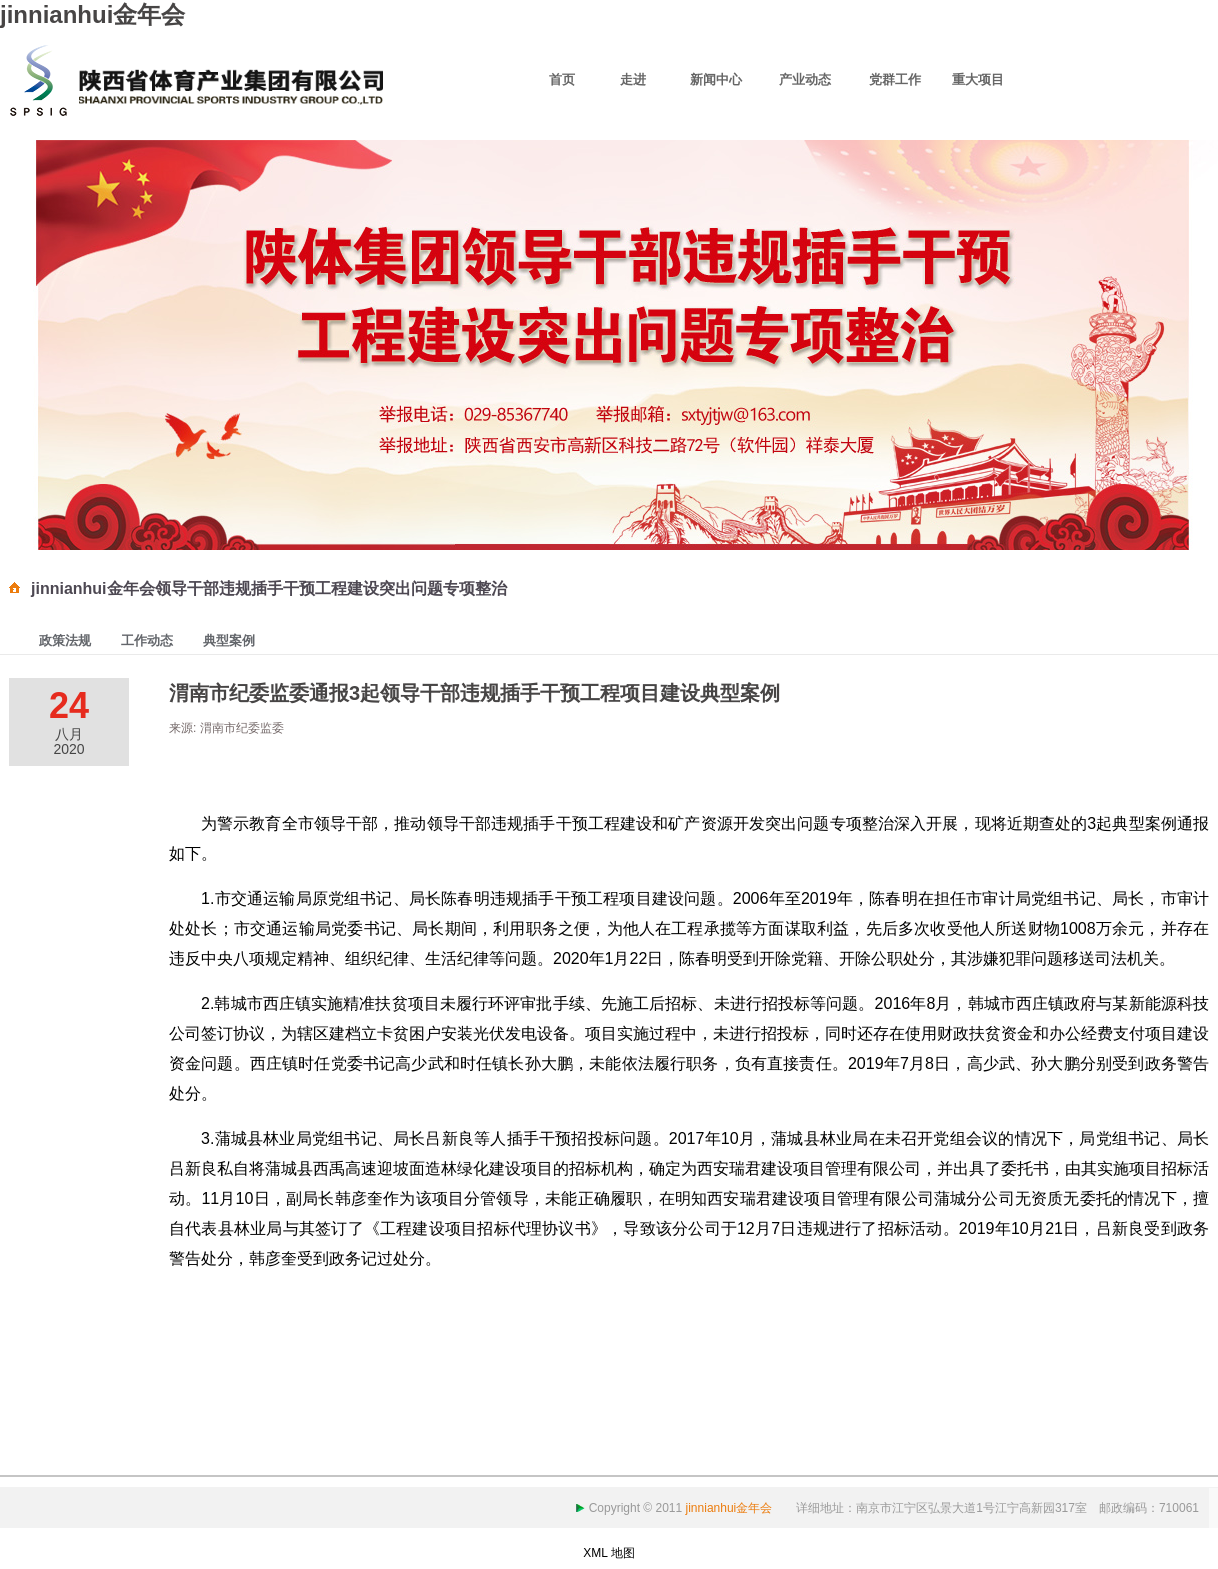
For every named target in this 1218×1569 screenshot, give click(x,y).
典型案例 (229, 640)
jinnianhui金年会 (92, 14)
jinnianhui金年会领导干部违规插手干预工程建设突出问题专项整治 (269, 588)
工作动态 (147, 640)
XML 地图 (609, 1553)
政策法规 (65, 640)
